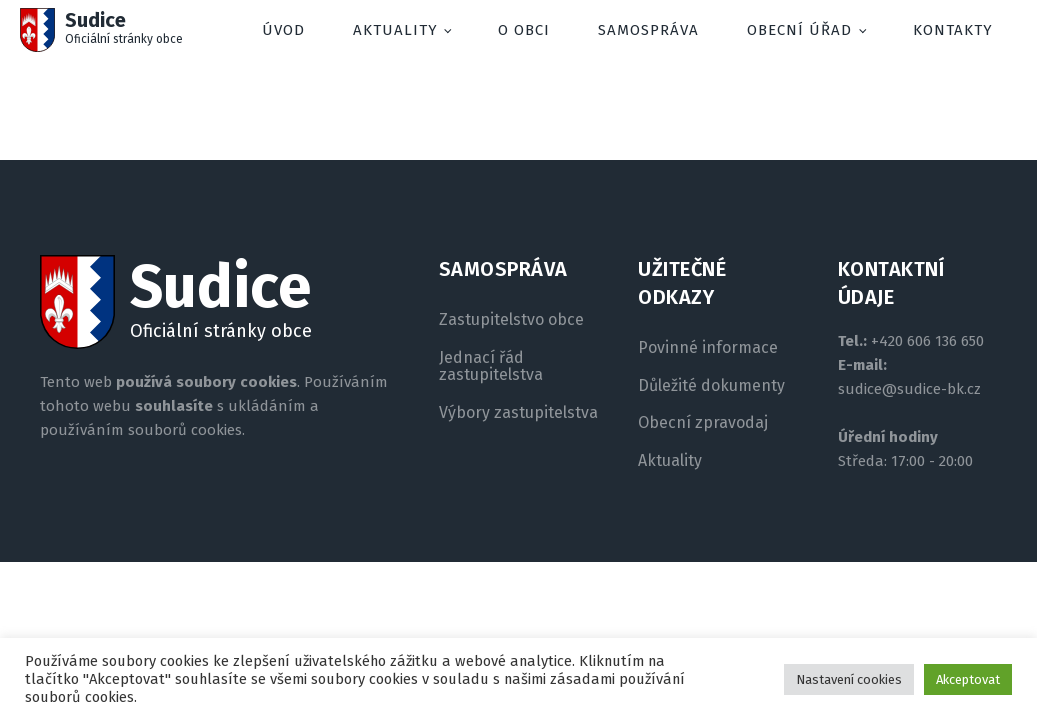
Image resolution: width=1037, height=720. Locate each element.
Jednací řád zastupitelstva (491, 366)
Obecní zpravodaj (703, 423)
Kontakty (953, 30)
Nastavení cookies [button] (849, 679)
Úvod (283, 30)
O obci (524, 30)
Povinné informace (708, 348)
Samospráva (648, 30)
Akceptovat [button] (968, 679)
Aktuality (395, 30)
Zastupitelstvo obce (511, 320)
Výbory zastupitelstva (518, 413)
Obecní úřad (799, 30)
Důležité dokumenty (711, 386)
